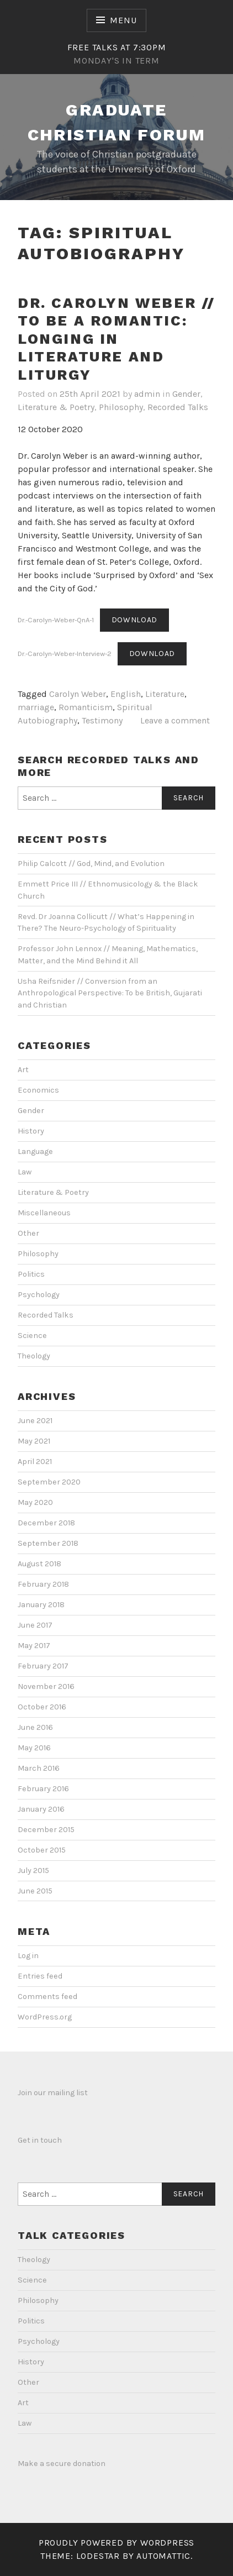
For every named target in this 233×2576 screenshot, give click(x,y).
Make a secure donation (61, 2463)
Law (24, 1172)
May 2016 (34, 1748)
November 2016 (46, 1686)
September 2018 (48, 1543)
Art (23, 1069)
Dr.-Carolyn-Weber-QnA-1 (56, 620)
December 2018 (46, 1523)
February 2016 (43, 1788)
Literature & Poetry (56, 407)
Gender (186, 394)
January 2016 (41, 1809)
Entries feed (40, 1976)
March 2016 (39, 1768)
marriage (36, 707)
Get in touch (40, 2140)
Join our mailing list (53, 2092)
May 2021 (34, 1441)
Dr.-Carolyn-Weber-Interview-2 (65, 653)
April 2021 (35, 1461)
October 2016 (42, 1707)
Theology (34, 1356)
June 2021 (35, 1420)
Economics (38, 1090)
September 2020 (49, 1482)
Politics (31, 1274)
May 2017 (34, 1645)
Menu (123, 20)
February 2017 (43, 1666)
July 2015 (33, 1870)
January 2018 (41, 1604)
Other (28, 1233)
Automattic (163, 2556)
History (31, 1131)
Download (135, 620)
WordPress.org (45, 2017)
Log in (28, 1955)
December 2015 (46, 1829)
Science (32, 1335)
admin (147, 394)
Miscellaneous (44, 1213)
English (125, 694)
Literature (164, 694)
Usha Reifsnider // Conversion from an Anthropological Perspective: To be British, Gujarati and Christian (110, 993)
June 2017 (35, 1625)
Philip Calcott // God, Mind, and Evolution (91, 863)
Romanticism (86, 707)
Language (35, 1151)
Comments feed (47, 1996)
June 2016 (35, 1727)
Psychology (39, 1294)
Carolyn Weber (77, 694)
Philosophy (121, 407)
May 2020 (35, 1502)
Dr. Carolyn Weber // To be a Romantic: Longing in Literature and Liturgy (116, 339)
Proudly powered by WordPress (116, 2542)
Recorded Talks (177, 407)
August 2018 (39, 1563)
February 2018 (43, 1584)
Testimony (102, 720)
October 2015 (42, 1850)
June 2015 (35, 1891)
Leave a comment (175, 720)
